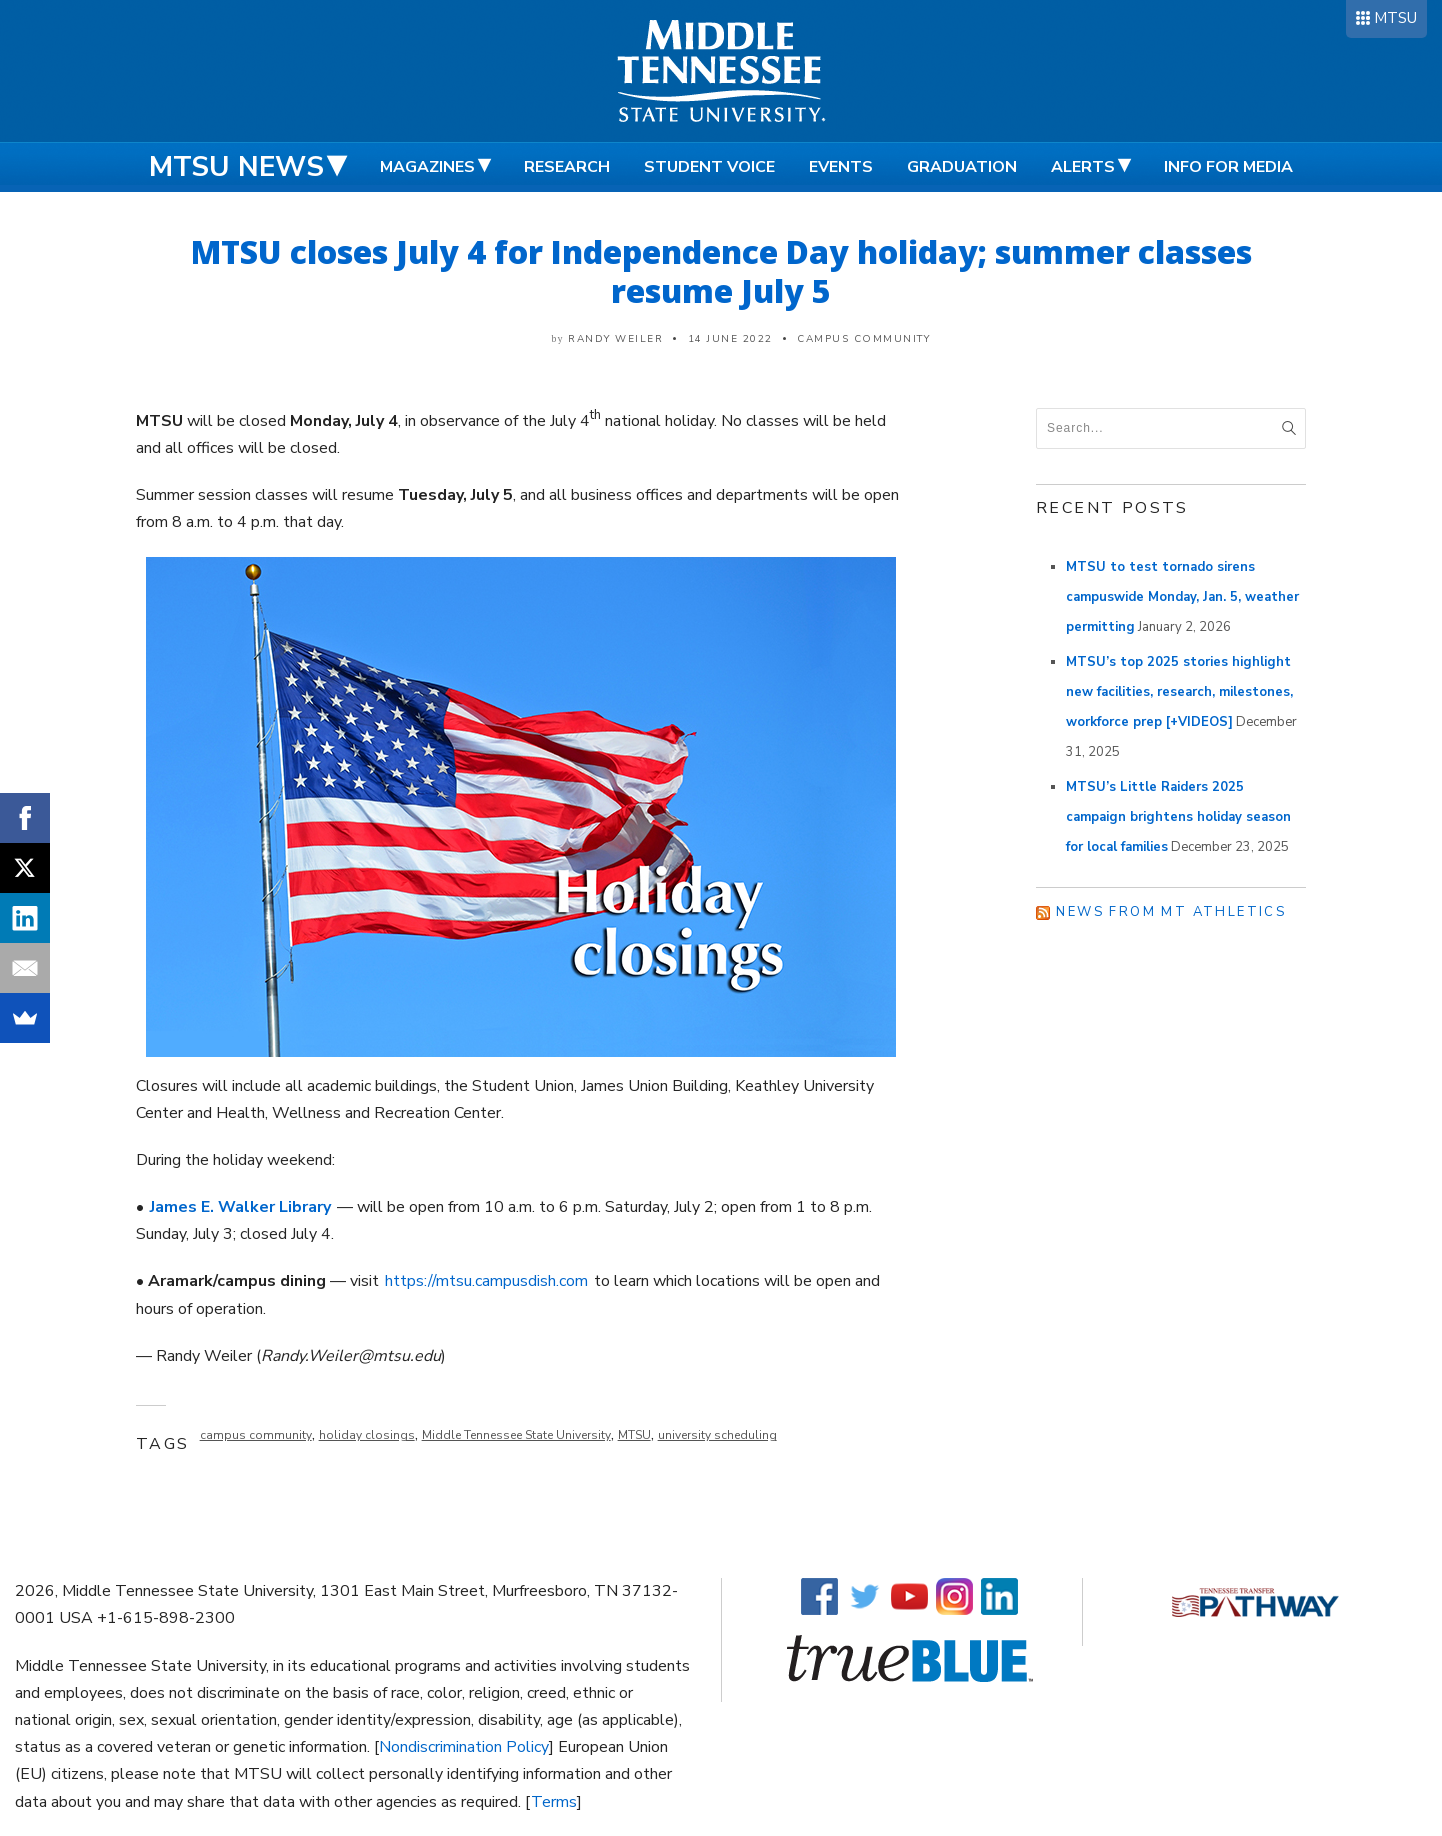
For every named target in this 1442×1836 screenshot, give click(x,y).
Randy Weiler (615, 339)
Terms (554, 1802)
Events (841, 167)
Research (567, 167)
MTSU (1395, 18)
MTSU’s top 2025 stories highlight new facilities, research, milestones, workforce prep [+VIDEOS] (1179, 692)
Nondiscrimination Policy (464, 1747)
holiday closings (367, 1435)
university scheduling (717, 1435)
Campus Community (863, 339)
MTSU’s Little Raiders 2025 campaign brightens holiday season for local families (1178, 817)
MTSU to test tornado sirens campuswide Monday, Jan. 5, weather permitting (1182, 597)
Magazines (427, 167)
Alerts (1083, 167)
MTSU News (236, 167)
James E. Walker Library (240, 1207)
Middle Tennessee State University (516, 1435)
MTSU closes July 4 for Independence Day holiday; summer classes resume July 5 (721, 271)
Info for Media (1228, 167)
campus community (256, 1435)
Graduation (962, 167)
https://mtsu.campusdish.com (486, 1281)
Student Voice (709, 167)
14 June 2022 (730, 339)
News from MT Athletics (1171, 912)
